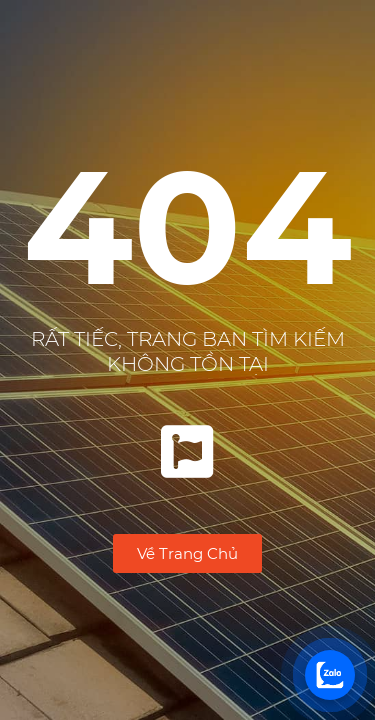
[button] (187, 553)
